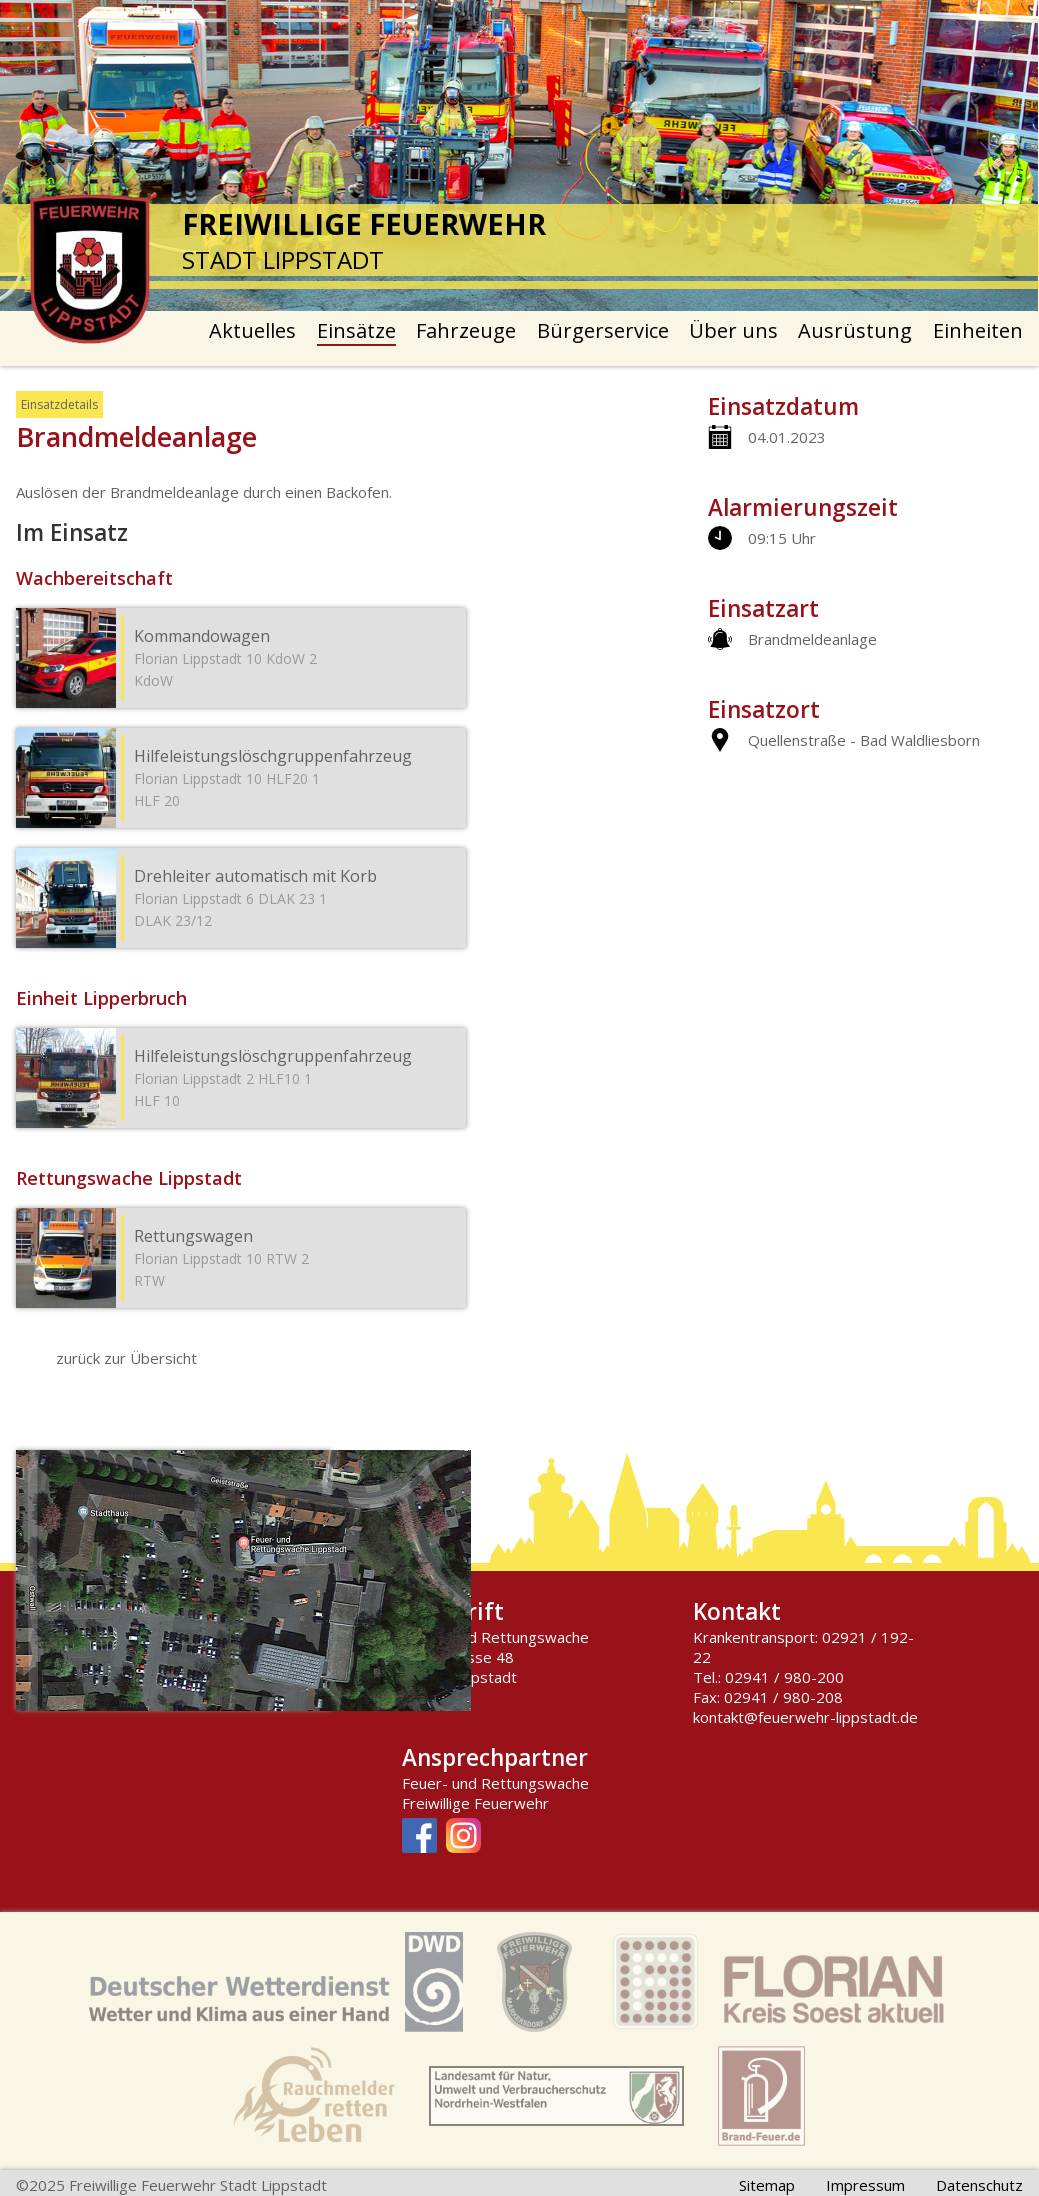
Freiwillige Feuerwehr (475, 1803)
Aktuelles (252, 330)
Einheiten (978, 330)
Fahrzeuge (466, 330)
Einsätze (356, 330)
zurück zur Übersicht (126, 1358)
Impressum (865, 2185)
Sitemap (767, 2185)
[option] (519, 155)
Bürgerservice (603, 330)
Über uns (733, 330)
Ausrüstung (855, 330)
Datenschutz (979, 2185)
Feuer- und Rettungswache (495, 1783)
